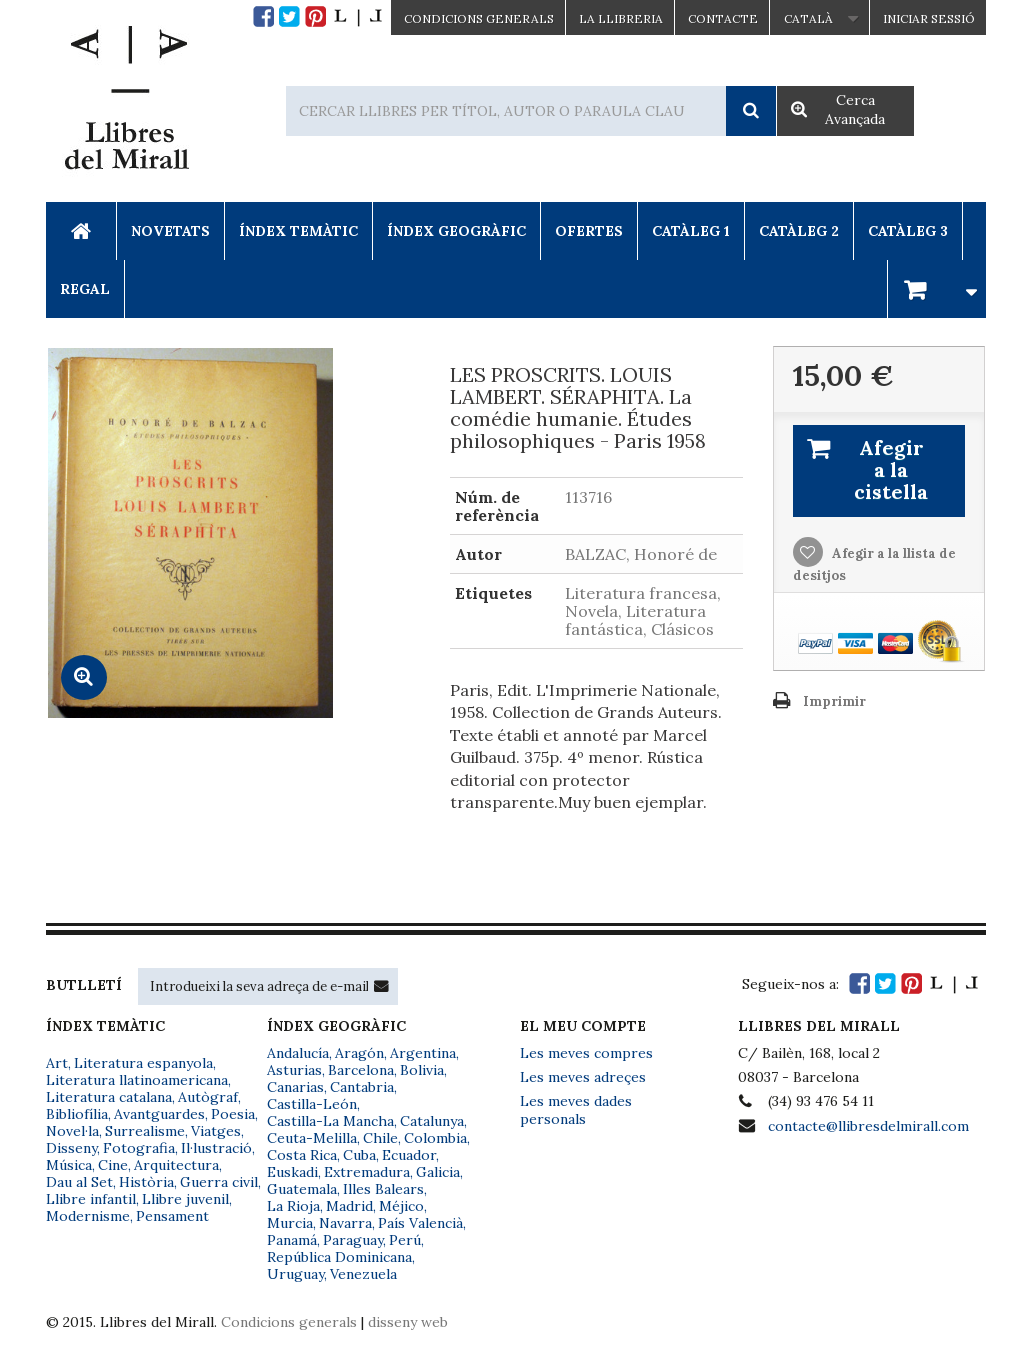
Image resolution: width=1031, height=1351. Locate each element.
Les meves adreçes (583, 1077)
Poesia (233, 1114)
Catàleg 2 (799, 231)
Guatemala (302, 1189)
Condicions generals (289, 1322)
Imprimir (834, 701)
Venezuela (363, 1274)
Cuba (359, 1155)
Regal (85, 289)
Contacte (723, 18)
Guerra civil (219, 1182)
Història (146, 1182)
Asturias (294, 1070)
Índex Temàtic (298, 231)
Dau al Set (79, 1182)
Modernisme (88, 1216)
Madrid (349, 1206)
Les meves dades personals (576, 1110)
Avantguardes (159, 1114)
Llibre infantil (91, 1199)
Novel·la (72, 1131)
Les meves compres (586, 1053)
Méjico (401, 1206)
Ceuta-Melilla (312, 1138)
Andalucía (298, 1053)
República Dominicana (339, 1257)
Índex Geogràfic (456, 231)
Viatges (216, 1131)
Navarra (345, 1223)
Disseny (71, 1148)
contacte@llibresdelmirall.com (868, 1126)
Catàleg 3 (908, 231)
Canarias (295, 1087)
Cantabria (362, 1087)
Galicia (438, 1172)
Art (57, 1063)
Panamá (292, 1240)
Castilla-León (312, 1104)
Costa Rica (302, 1155)
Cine (113, 1165)
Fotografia (139, 1148)
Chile (380, 1138)
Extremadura (367, 1172)
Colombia (435, 1138)
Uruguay (295, 1274)
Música (69, 1165)
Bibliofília (77, 1114)
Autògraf (208, 1097)
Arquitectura (176, 1165)
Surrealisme (145, 1131)
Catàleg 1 (691, 231)
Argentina (423, 1053)
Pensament (172, 1216)
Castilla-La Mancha (330, 1121)
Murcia (290, 1223)
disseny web (408, 1322)
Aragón (359, 1053)
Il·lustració (216, 1148)
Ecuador (409, 1155)
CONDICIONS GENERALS (479, 18)
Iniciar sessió (929, 18)
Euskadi (292, 1172)
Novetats (170, 231)
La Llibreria (621, 18)
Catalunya (432, 1121)
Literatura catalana (109, 1097)
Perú (405, 1240)
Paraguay (353, 1240)
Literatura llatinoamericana (137, 1080)
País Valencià (420, 1223)
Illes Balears (383, 1189)
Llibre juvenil (185, 1199)
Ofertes (589, 231)
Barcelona (361, 1070)
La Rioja (293, 1206)
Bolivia (422, 1070)
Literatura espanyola (143, 1063)
